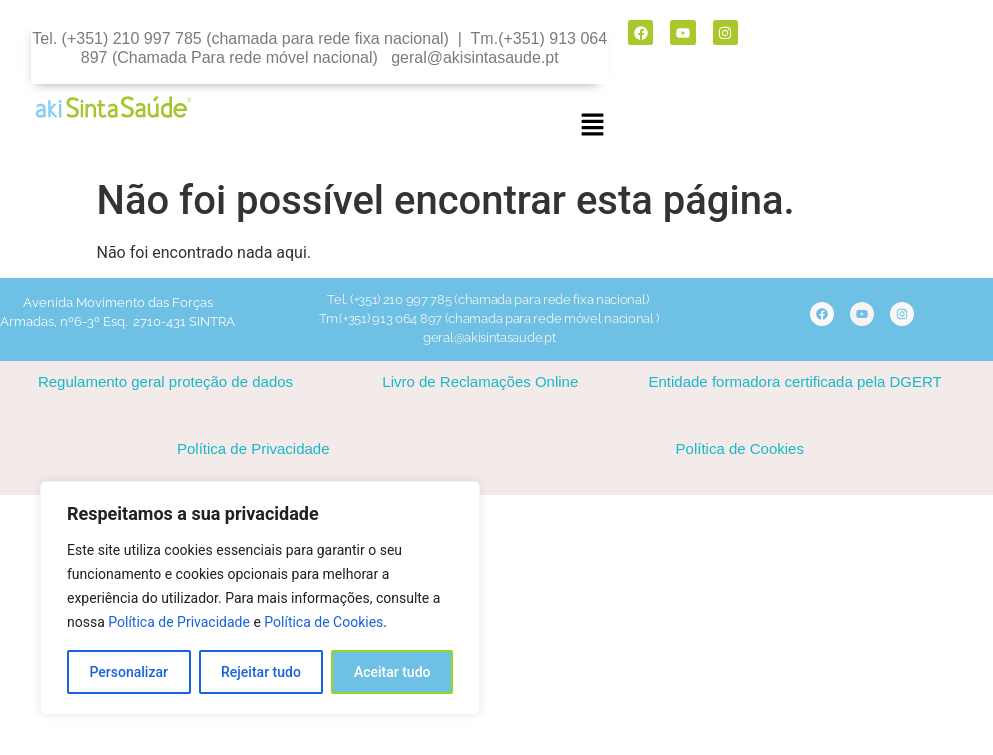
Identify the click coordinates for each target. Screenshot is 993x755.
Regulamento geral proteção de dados (165, 381)
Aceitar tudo (392, 672)
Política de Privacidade (179, 622)
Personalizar (129, 672)
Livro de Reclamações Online (480, 381)
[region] (260, 598)
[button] (592, 126)
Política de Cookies (323, 622)
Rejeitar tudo (261, 672)
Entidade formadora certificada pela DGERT (795, 381)
